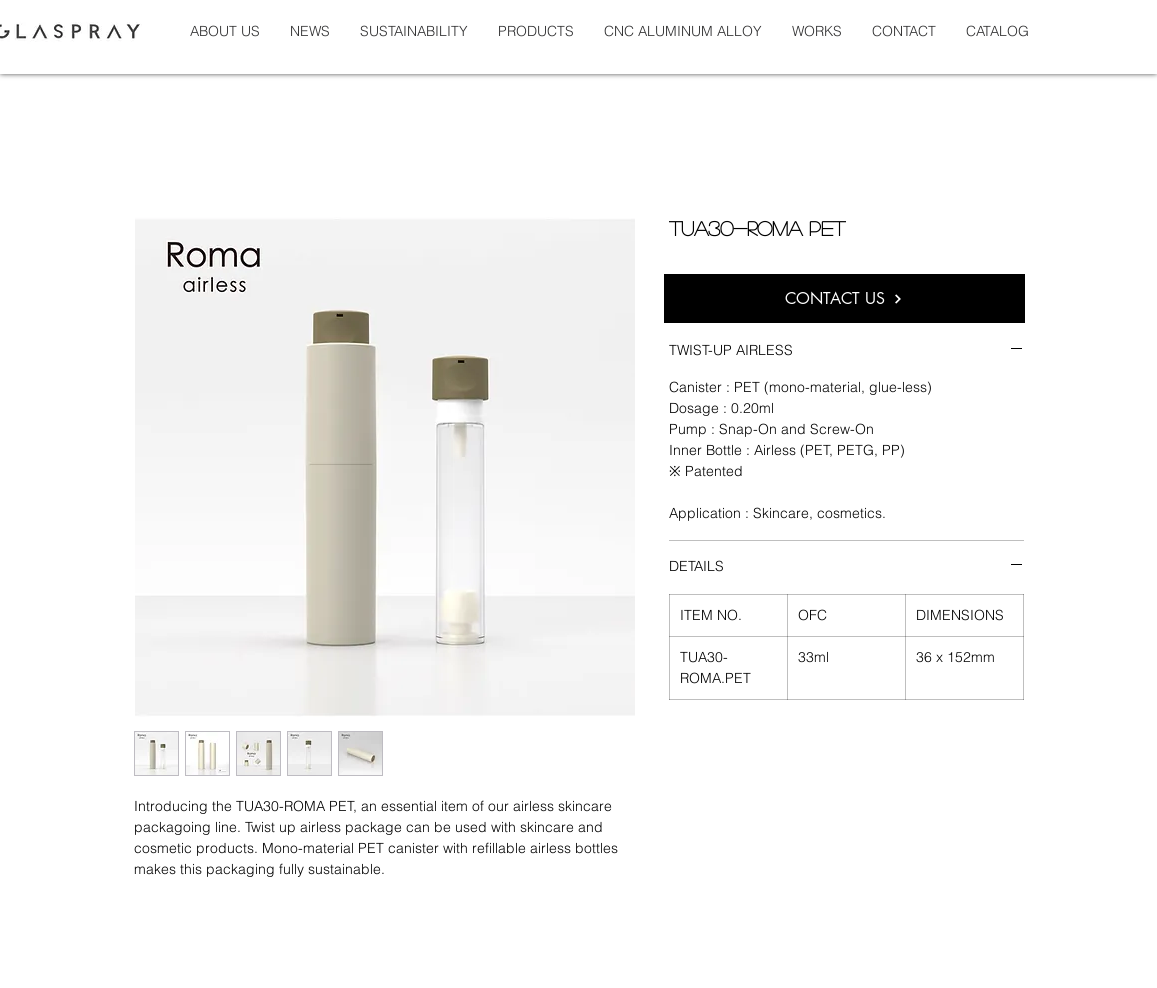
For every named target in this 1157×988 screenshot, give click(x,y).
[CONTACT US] (844, 298)
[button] (817, 31)
